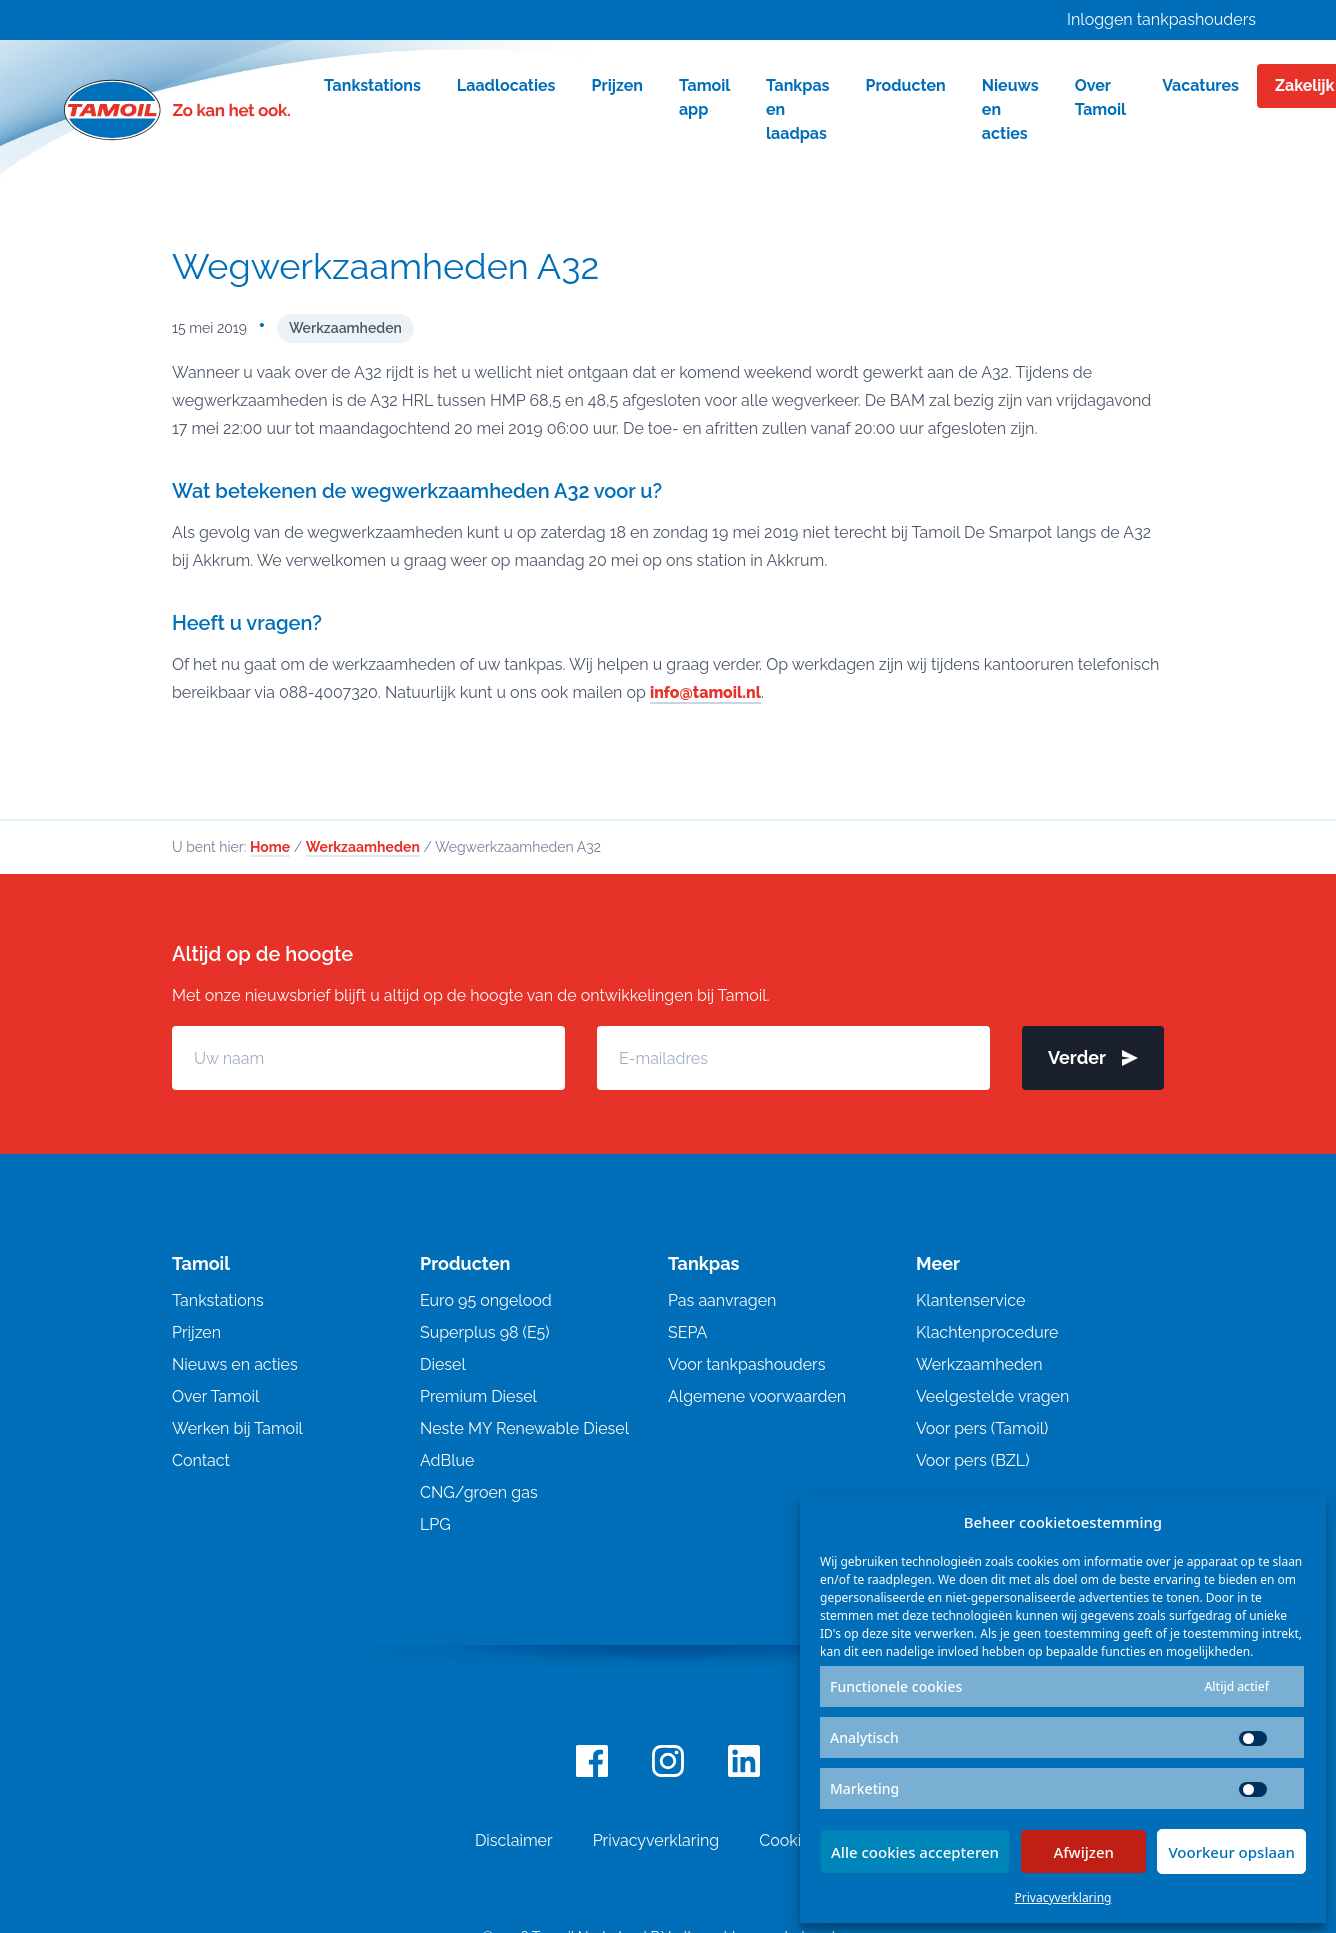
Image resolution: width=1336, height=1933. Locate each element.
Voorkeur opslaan (1231, 1852)
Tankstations (218, 1300)
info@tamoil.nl (706, 692)
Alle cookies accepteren (915, 1852)
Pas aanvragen (722, 1300)
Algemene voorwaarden (757, 1396)
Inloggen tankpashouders (1161, 19)
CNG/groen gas (479, 1492)
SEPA (687, 1332)
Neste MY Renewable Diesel (524, 1428)
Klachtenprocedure (987, 1332)
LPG (435, 1524)
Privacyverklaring (1063, 1897)
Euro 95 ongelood (486, 1300)
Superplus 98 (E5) (485, 1332)
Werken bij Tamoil (237, 1428)
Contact (201, 1460)
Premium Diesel (478, 1396)
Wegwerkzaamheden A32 (385, 266)
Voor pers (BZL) (972, 1460)
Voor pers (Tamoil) (982, 1428)
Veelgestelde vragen (992, 1396)
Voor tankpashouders (746, 1364)
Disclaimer (514, 1840)
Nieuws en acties (235, 1364)
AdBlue (447, 1460)
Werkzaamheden (345, 328)
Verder (1093, 1057)
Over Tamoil (215, 1396)
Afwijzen (1083, 1852)
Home (270, 847)
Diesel (443, 1364)
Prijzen (196, 1332)
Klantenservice (970, 1300)
